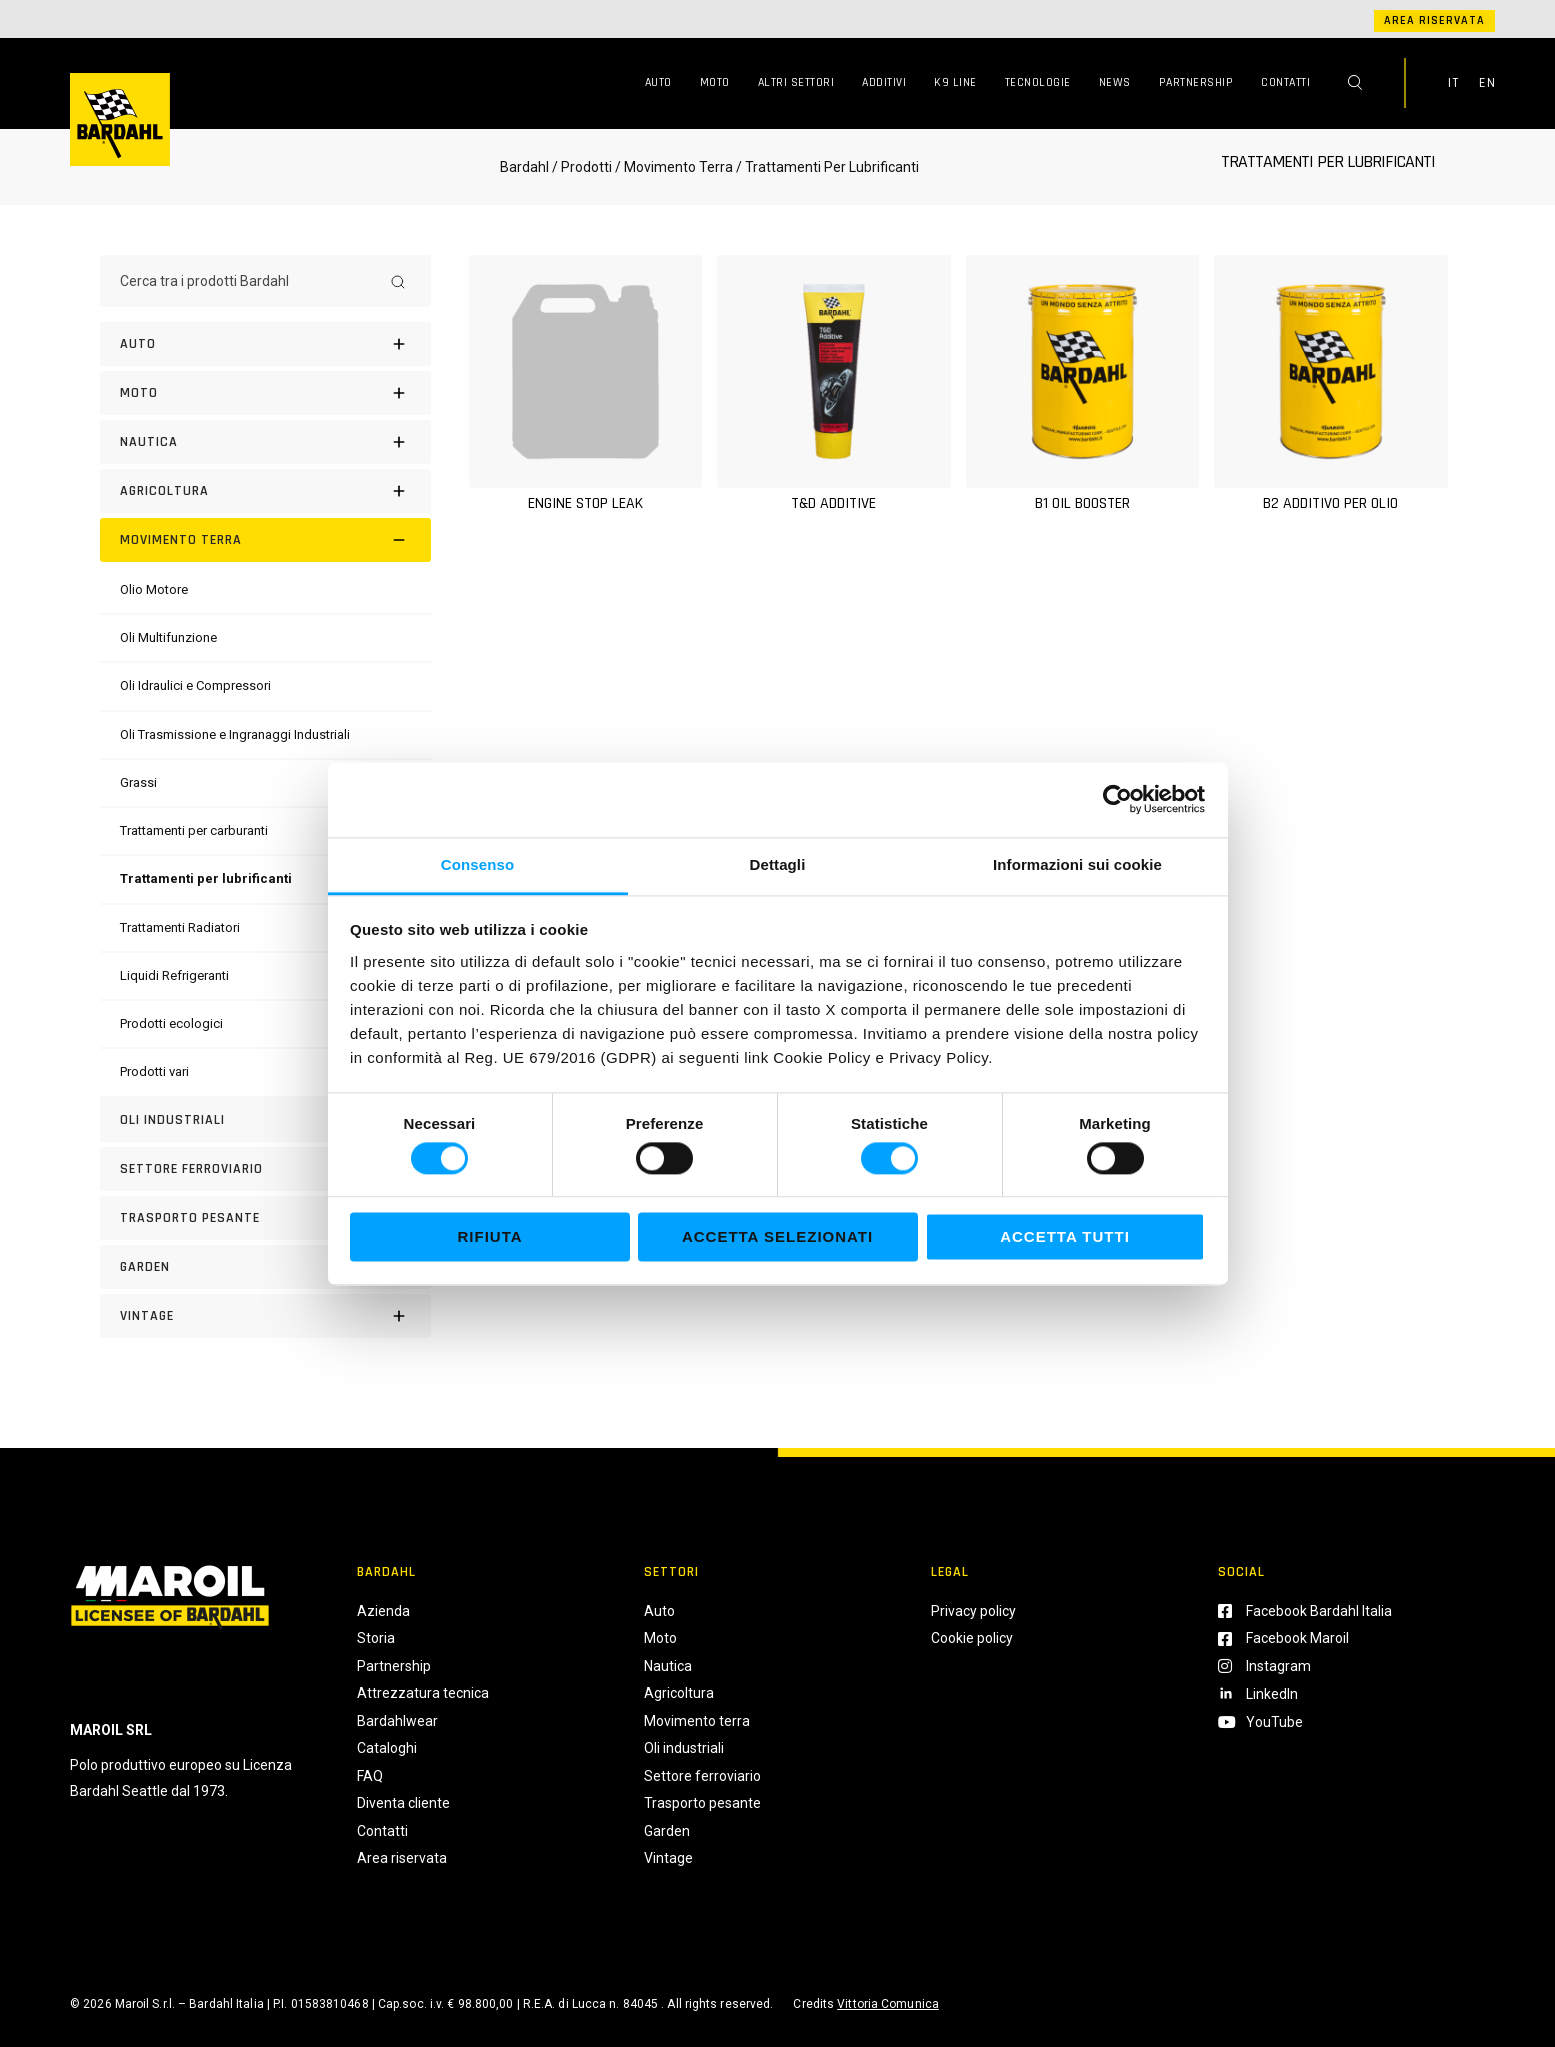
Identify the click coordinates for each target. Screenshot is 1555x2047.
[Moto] (265, 393)
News (1115, 82)
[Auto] (265, 344)
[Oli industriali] (265, 1120)
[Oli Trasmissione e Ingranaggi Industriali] (235, 734)
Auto (658, 82)
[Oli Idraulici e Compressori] (195, 685)
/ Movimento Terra (674, 167)
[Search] (398, 281)
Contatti (1285, 82)
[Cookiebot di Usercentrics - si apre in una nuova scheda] (1117, 799)
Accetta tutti (1065, 1237)
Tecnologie (1038, 82)
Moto (715, 82)
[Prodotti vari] (154, 1071)
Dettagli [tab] (778, 864)
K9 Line (955, 82)
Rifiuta (489, 1237)
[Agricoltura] (265, 491)
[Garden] (265, 1267)
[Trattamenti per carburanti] (194, 830)
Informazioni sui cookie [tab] (1077, 864)
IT (1453, 83)
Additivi (884, 82)
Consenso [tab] (477, 864)
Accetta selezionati (777, 1237)
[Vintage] (265, 1316)
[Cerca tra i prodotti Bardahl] (247, 281)
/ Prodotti (582, 167)
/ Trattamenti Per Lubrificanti (826, 167)
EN (1487, 83)
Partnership (1196, 82)
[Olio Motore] (154, 589)
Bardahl (524, 167)
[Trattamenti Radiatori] (180, 927)
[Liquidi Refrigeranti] (174, 975)
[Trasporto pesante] (265, 1218)
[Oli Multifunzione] (168, 637)
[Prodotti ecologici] (171, 1023)
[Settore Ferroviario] (265, 1169)
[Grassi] (138, 782)
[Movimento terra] (265, 540)
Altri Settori (796, 82)
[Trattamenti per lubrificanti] (206, 878)
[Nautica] (265, 442)
